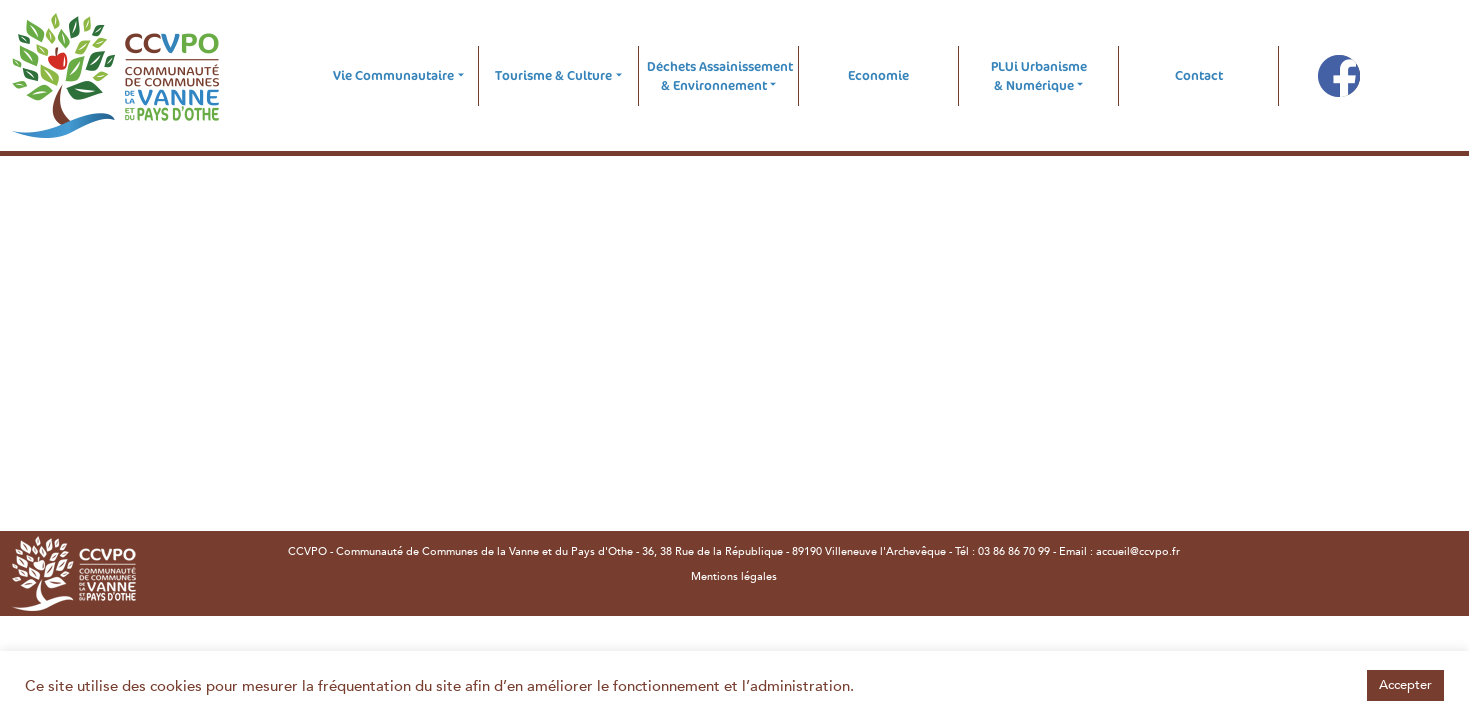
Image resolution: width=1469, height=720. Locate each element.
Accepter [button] (1405, 685)
